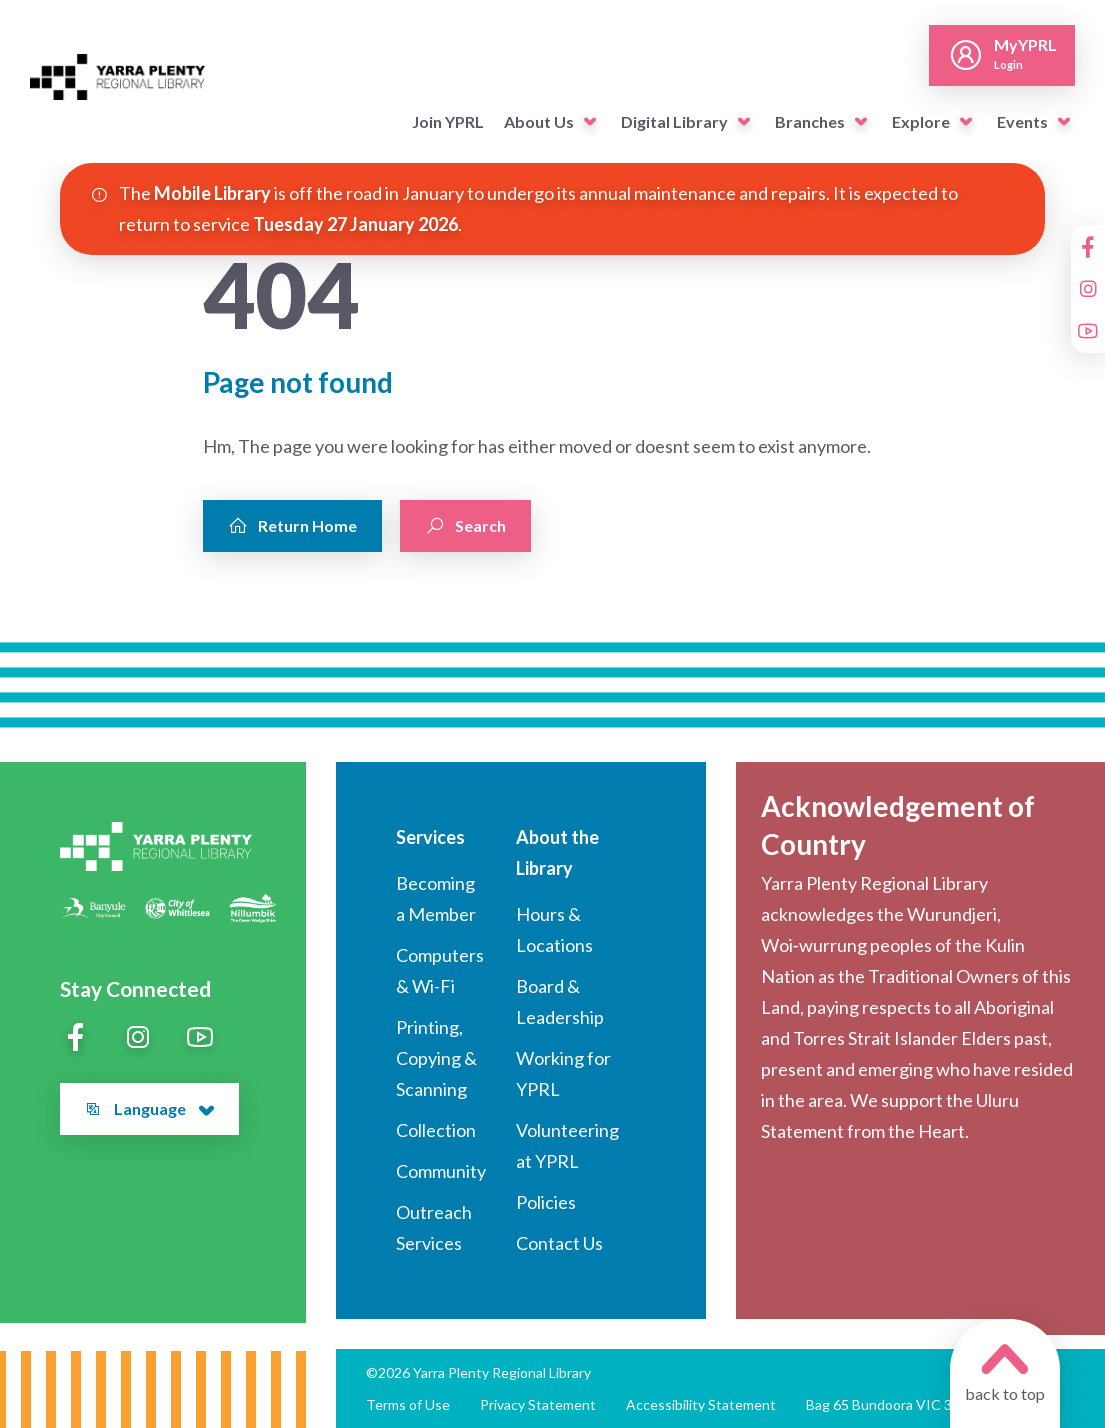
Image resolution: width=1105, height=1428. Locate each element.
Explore (921, 121)
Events (1022, 121)
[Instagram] (1088, 289)
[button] (590, 122)
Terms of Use (408, 1404)
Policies (546, 1202)
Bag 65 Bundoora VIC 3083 (891, 1404)
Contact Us (559, 1243)
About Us (539, 121)
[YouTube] (1088, 331)
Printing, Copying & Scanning (436, 1058)
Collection (436, 1130)
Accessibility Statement (701, 1404)
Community (441, 1171)
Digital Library (674, 121)
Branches (810, 121)
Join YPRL (448, 121)
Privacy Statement (538, 1404)
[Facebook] (1088, 247)
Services (430, 837)
